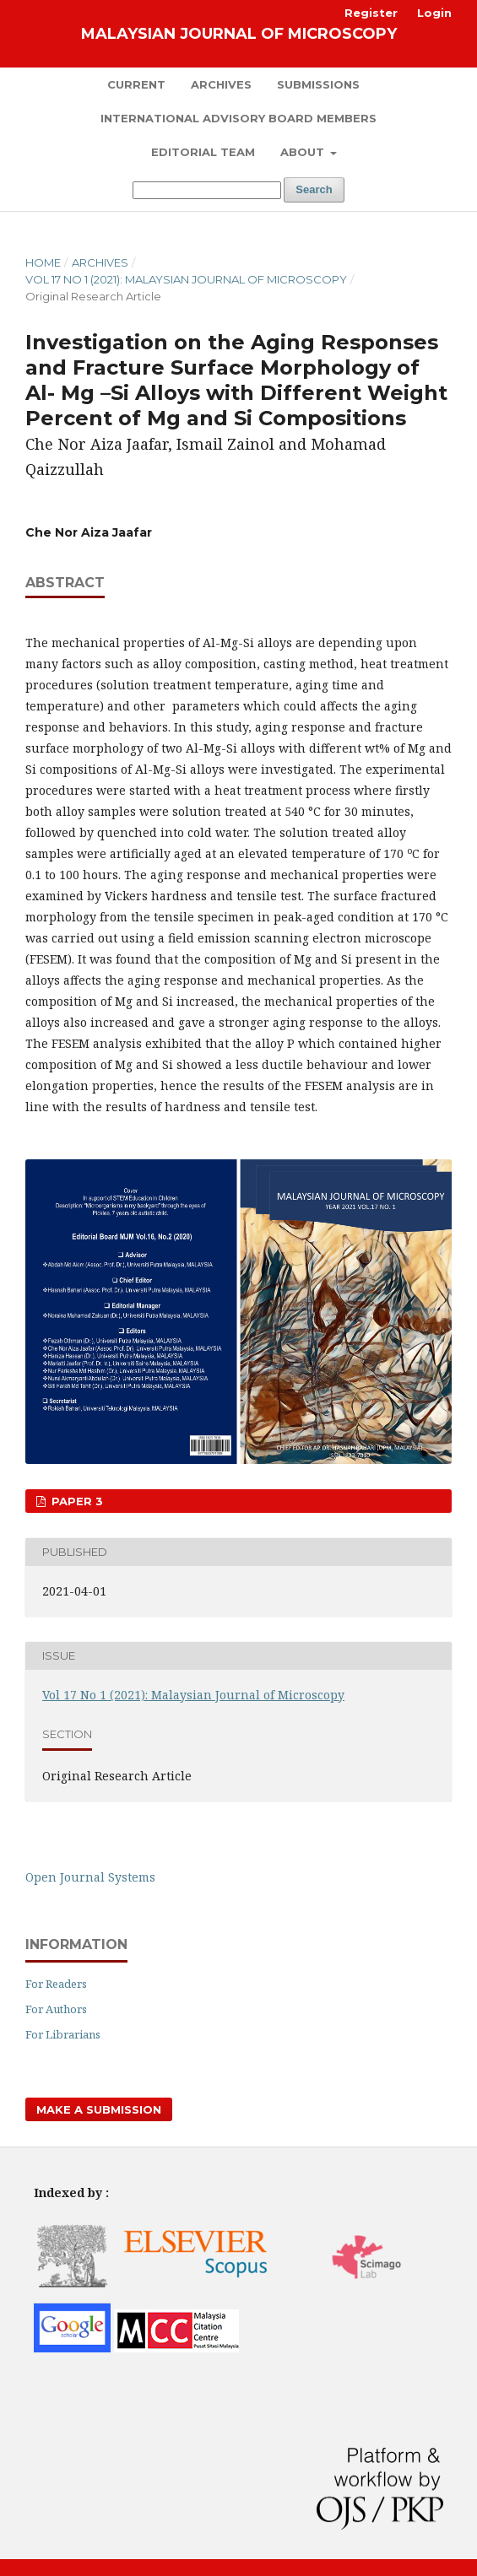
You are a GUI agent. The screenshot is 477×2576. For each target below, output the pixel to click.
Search (313, 189)
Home (43, 262)
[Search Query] (207, 190)
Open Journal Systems (90, 1877)
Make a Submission (98, 2109)
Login (434, 12)
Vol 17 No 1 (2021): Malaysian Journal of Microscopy (186, 279)
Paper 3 (75, 1501)
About (304, 152)
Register (371, 12)
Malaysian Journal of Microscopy (239, 33)
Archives (221, 84)
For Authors (56, 2009)
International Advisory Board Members (238, 118)
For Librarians (62, 2034)
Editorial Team (203, 152)
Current (136, 84)
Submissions (318, 84)
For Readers (56, 1983)
